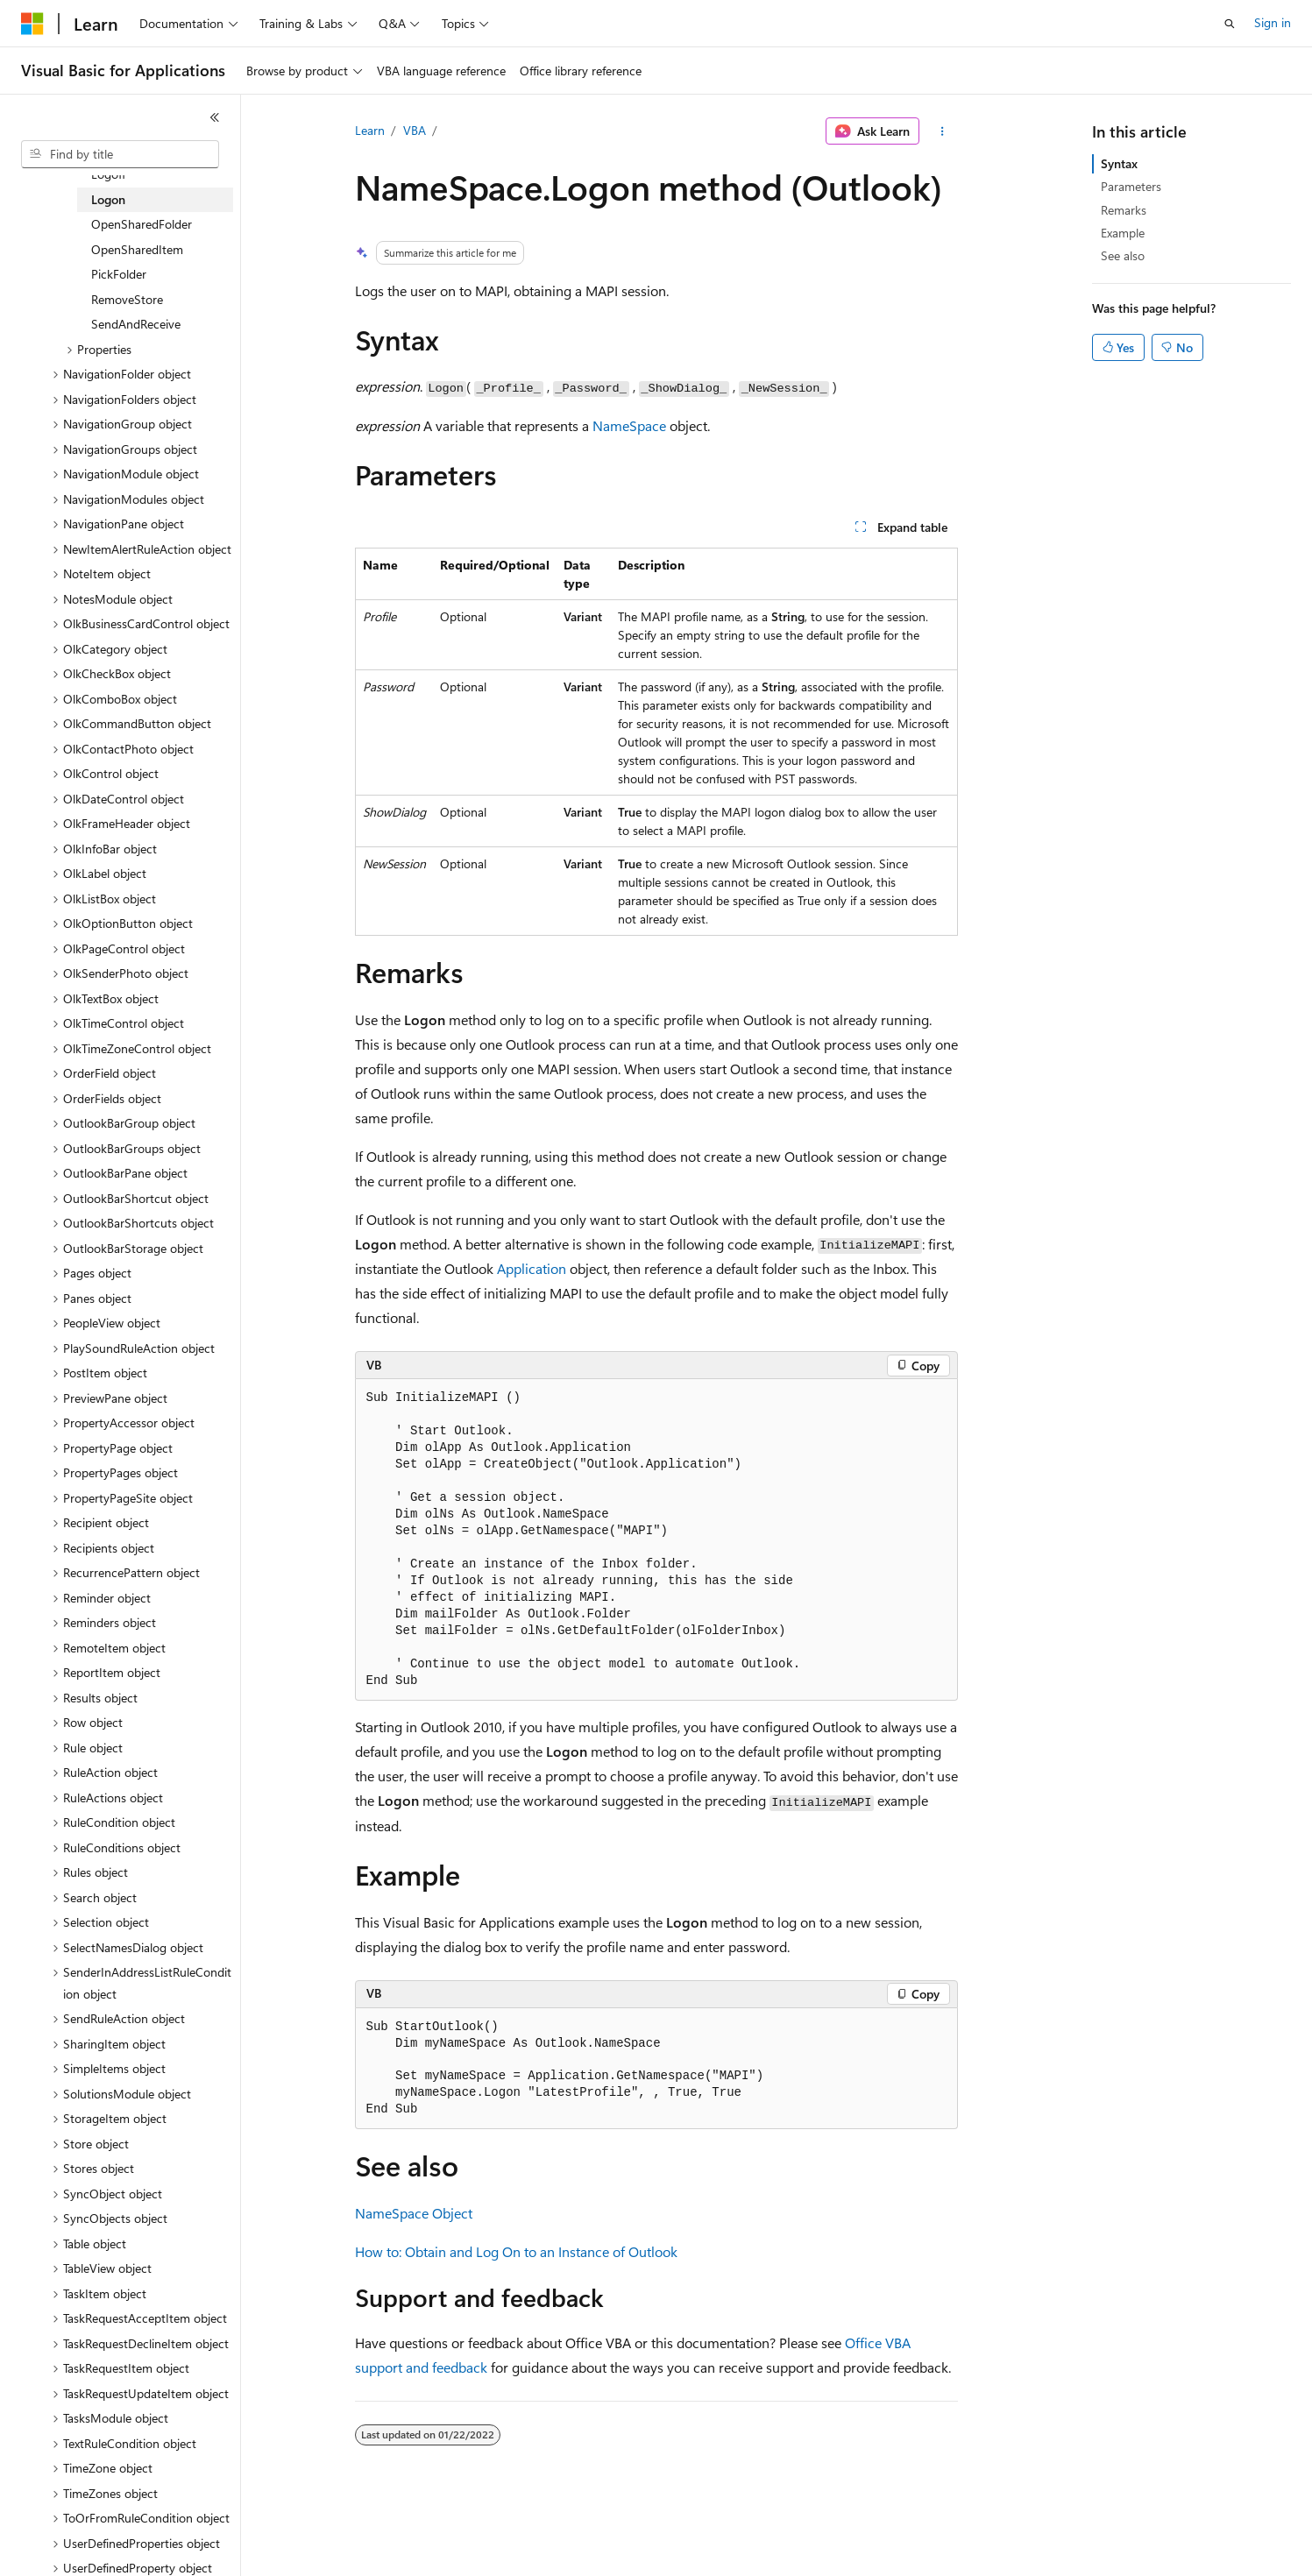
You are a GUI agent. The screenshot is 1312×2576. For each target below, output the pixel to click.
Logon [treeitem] (108, 199)
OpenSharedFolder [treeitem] (141, 224)
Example (1123, 232)
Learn (370, 130)
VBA (414, 130)
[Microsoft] (32, 23)
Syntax (1119, 163)
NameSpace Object (413, 2213)
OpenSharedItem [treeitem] (137, 249)
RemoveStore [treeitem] (127, 299)
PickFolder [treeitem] (118, 273)
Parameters (1131, 186)
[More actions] (941, 131)
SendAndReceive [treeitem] (136, 323)
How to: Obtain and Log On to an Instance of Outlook (516, 2251)
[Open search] (1229, 23)
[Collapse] (214, 117)
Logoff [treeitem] (108, 174)
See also (1123, 255)
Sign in (1272, 22)
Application (531, 1268)
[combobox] (120, 154)
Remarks (1123, 210)
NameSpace (629, 425)
